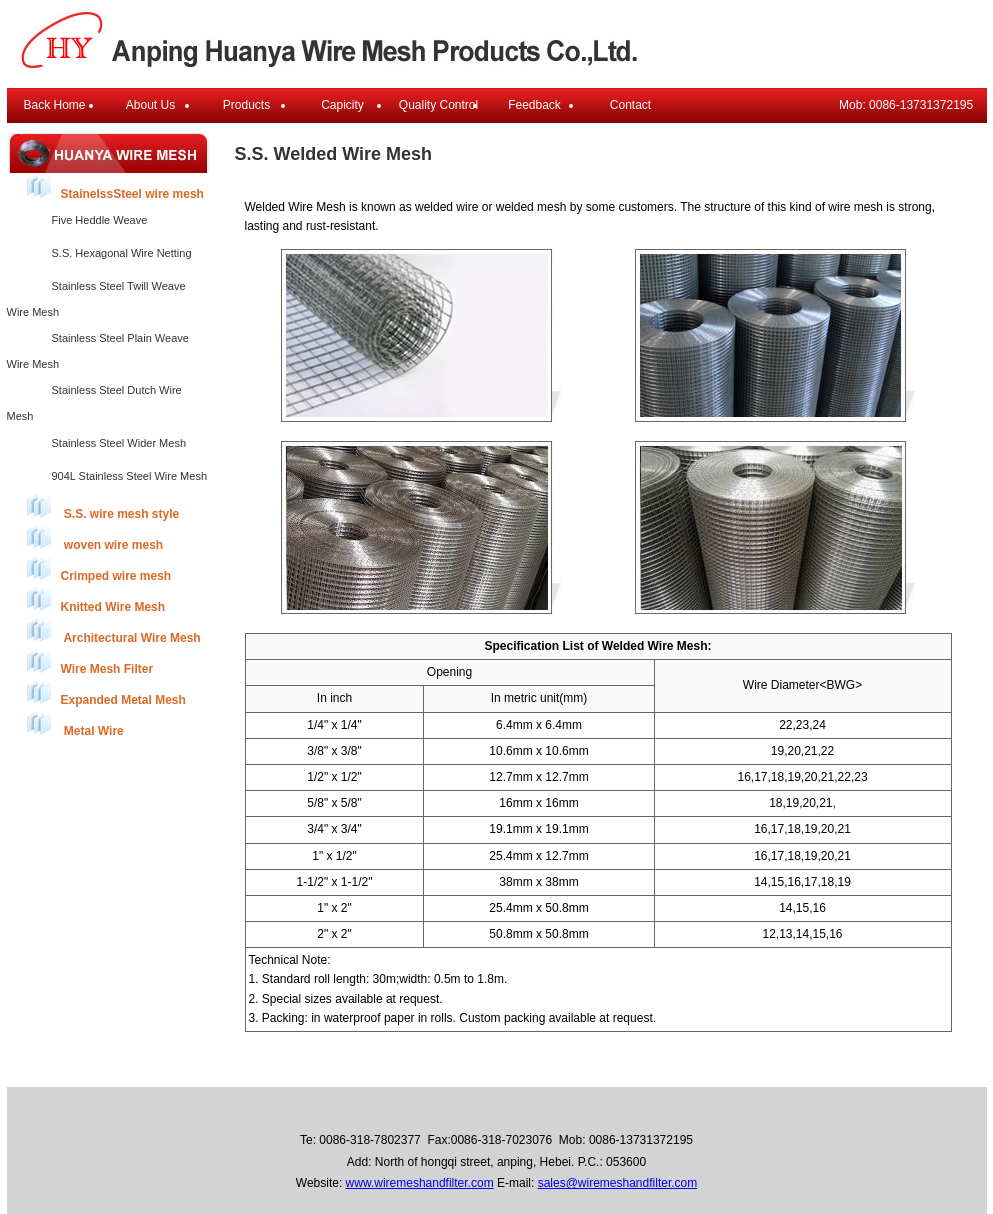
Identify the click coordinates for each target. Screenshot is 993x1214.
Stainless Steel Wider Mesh (119, 443)
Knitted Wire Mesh (96, 600)
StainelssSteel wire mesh (115, 187)
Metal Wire (75, 724)
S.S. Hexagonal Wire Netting (122, 253)
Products (246, 105)
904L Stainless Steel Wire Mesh (130, 476)
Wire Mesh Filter (90, 662)
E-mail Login (679, 1069)
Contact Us (596, 1069)
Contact (630, 105)
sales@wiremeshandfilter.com (618, 1183)
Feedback (534, 105)
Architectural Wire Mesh (114, 631)
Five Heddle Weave (100, 220)
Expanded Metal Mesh (106, 693)
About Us (150, 105)
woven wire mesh (95, 538)
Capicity (342, 105)
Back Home (54, 105)
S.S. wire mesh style (103, 507)
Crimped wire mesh (99, 569)
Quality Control (438, 105)
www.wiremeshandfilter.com (420, 1183)
